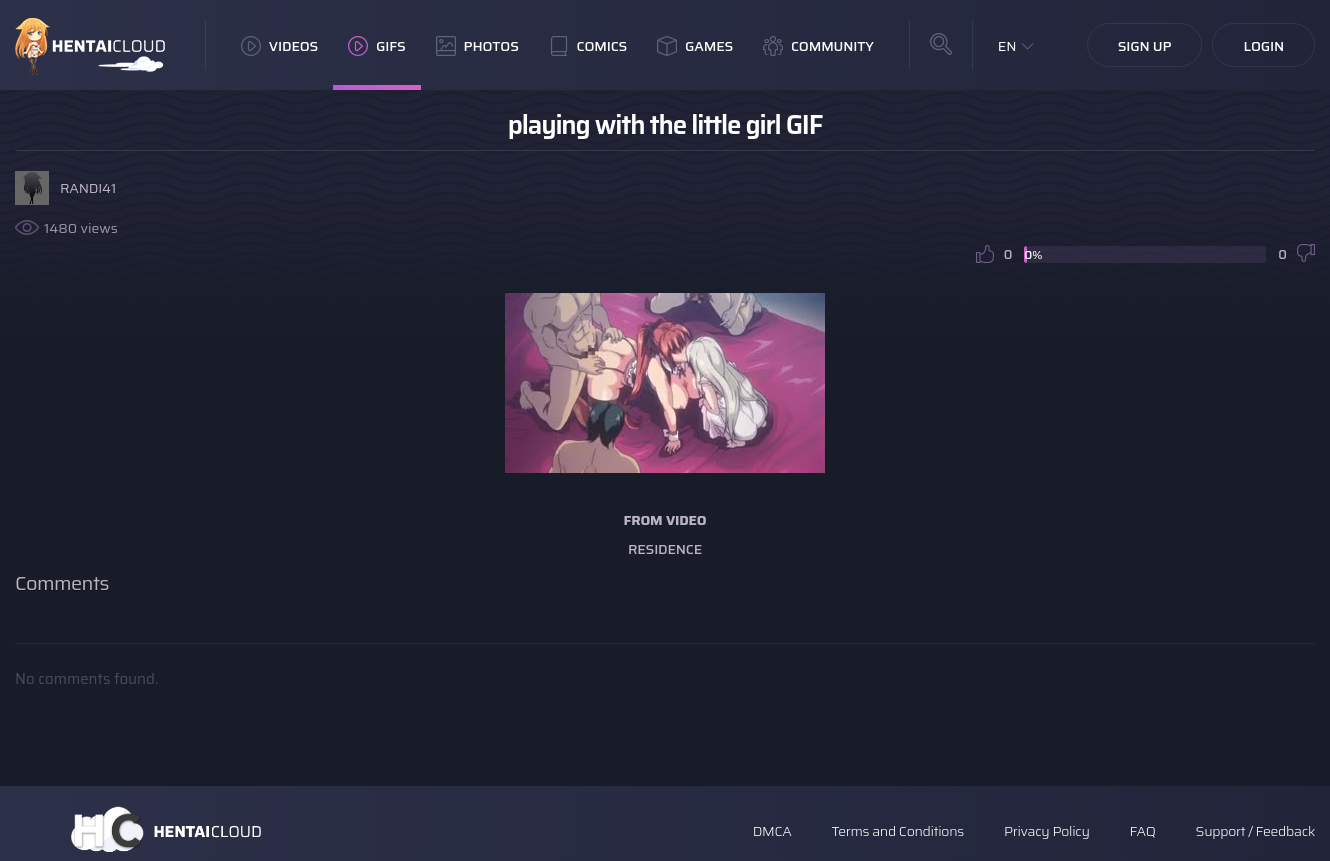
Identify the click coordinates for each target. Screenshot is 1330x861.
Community (818, 46)
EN (1007, 46)
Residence (665, 549)
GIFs (377, 46)
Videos (279, 46)
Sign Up (1145, 46)
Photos (477, 46)
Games (695, 46)
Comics (588, 46)
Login (1263, 46)
